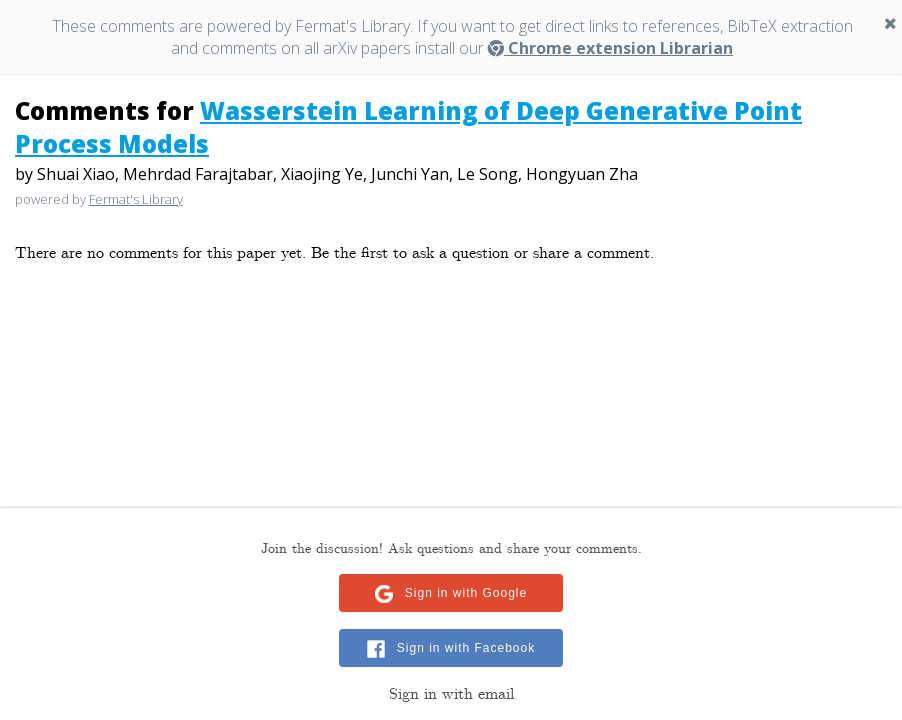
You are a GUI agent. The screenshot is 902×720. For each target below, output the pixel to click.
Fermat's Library (136, 199)
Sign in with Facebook (466, 648)
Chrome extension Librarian (610, 48)
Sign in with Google (466, 593)
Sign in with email (451, 694)
